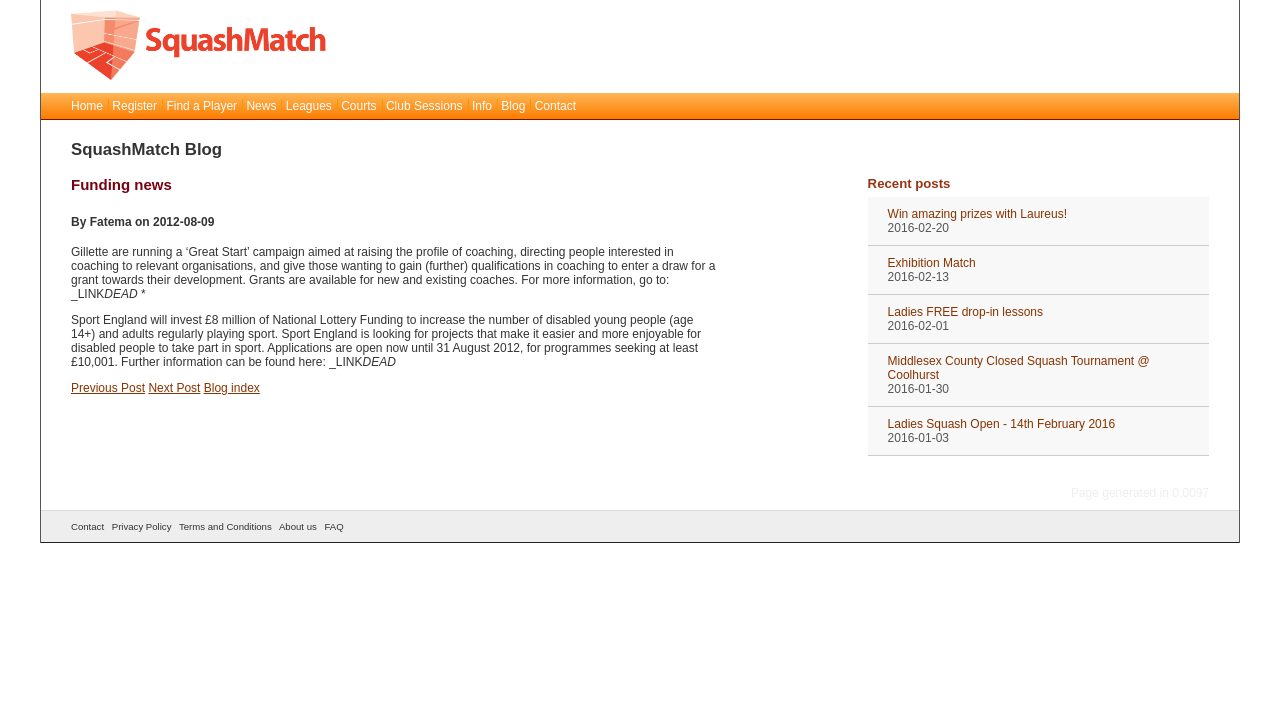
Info (482, 106)
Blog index (232, 388)
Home (87, 106)
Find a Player (201, 106)
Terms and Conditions (225, 526)
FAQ (333, 526)
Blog (513, 106)
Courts (358, 106)
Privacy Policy (142, 526)
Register (134, 106)
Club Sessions (424, 106)
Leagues (309, 106)
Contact (555, 106)
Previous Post (108, 388)
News (261, 106)
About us (298, 526)
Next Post (174, 388)
